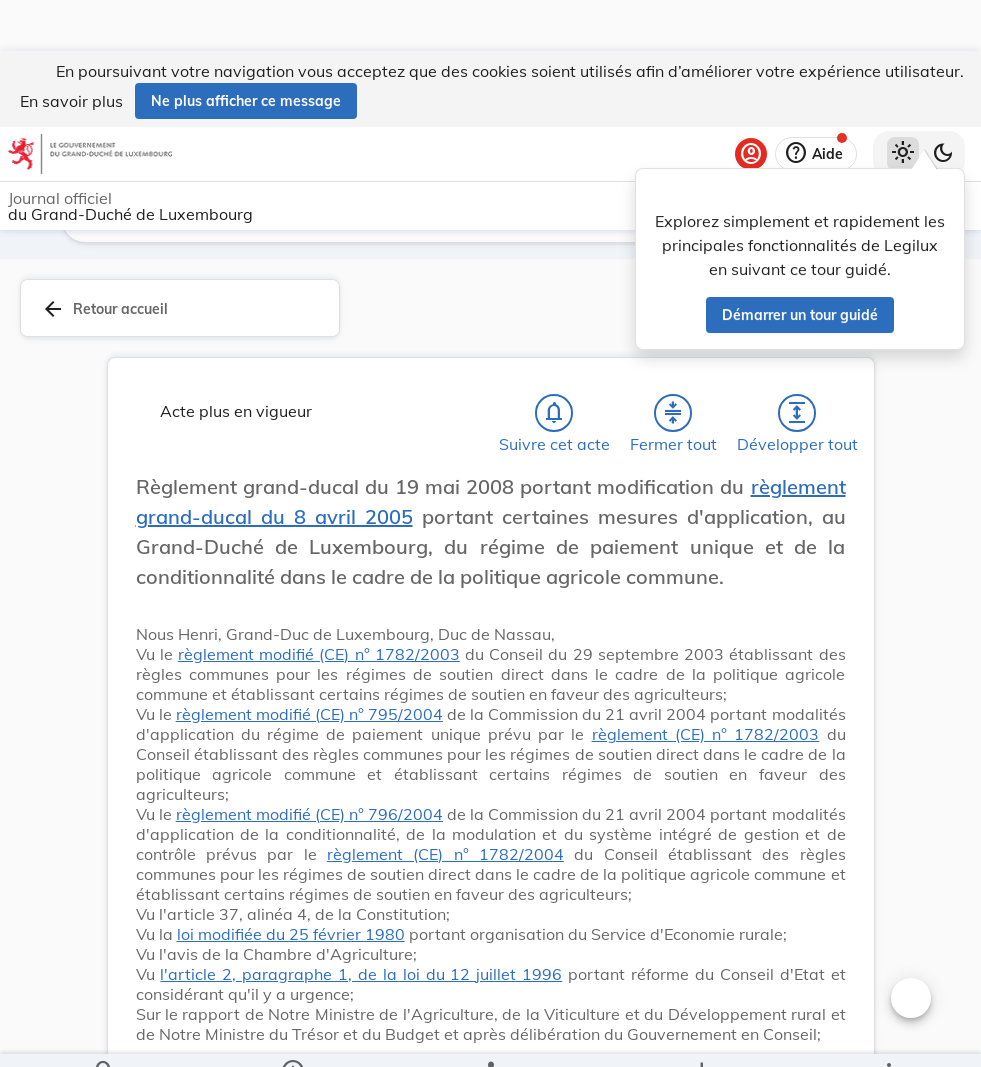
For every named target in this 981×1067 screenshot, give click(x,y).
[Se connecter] (751, 103)
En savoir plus (71, 50)
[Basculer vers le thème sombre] (943, 103)
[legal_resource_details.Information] (292, 1035)
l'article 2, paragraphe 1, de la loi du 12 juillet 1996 (361, 978)
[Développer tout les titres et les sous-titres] (797, 417)
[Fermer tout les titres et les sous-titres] (673, 417)
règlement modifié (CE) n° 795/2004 (309, 718)
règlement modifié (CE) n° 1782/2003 (319, 658)
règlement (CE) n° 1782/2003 (706, 738)
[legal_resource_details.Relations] (490, 1035)
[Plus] (888, 1035)
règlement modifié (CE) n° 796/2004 (309, 818)
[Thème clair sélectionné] (903, 103)
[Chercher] (105, 1035)
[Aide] (816, 103)
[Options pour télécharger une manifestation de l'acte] (700, 1035)
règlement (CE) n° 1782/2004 (445, 858)
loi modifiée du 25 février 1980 (291, 938)
